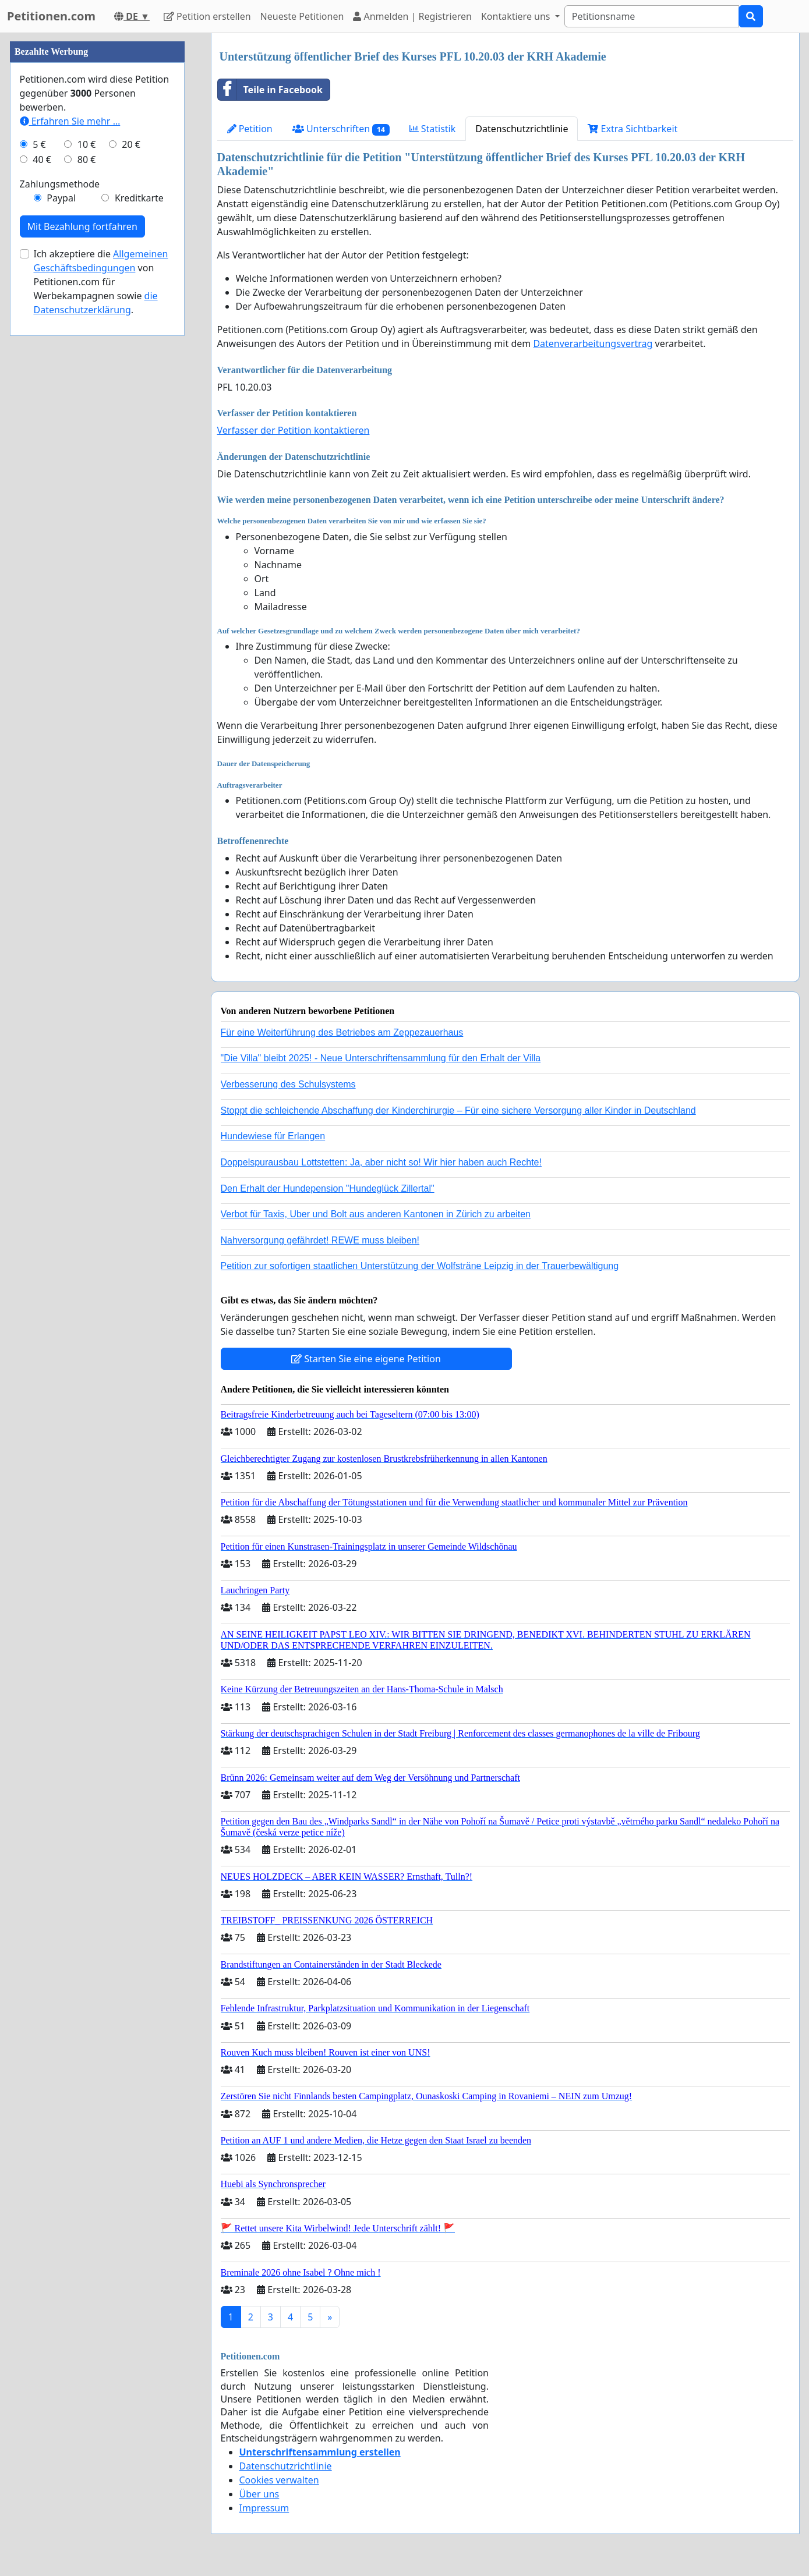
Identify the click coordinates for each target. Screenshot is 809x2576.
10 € (86, 144)
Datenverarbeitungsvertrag (592, 343)
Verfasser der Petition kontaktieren (293, 430)
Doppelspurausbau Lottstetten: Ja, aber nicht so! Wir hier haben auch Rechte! (381, 1162)
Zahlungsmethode (60, 184)
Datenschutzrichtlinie (521, 128)
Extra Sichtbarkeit (632, 128)
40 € (42, 159)
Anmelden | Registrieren (412, 16)
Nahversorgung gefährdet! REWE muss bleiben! (320, 1240)
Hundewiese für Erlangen (273, 1136)
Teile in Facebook (270, 89)
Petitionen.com (51, 16)
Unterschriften (341, 129)
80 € (86, 159)
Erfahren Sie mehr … (70, 121)
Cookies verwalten (279, 2480)
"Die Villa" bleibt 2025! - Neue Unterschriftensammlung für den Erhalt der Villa (381, 1058)
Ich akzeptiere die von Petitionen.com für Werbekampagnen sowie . (101, 281)
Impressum (264, 2507)
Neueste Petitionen (302, 16)
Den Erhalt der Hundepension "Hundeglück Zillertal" (327, 1188)
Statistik (432, 128)
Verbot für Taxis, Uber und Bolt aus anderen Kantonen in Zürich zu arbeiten (376, 1214)
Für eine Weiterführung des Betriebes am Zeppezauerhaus (342, 1032)
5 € (39, 144)
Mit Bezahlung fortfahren (82, 226)
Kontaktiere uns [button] (517, 16)
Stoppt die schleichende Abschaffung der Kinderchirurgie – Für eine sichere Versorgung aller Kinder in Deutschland (458, 1110)
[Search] (651, 16)
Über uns (259, 2494)
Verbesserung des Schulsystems (288, 1084)
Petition (250, 128)
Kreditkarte (139, 198)
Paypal (61, 198)
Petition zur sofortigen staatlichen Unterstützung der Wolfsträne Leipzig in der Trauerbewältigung (420, 1266)
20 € (131, 144)
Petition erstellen (207, 16)
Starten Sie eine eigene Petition (366, 1358)
